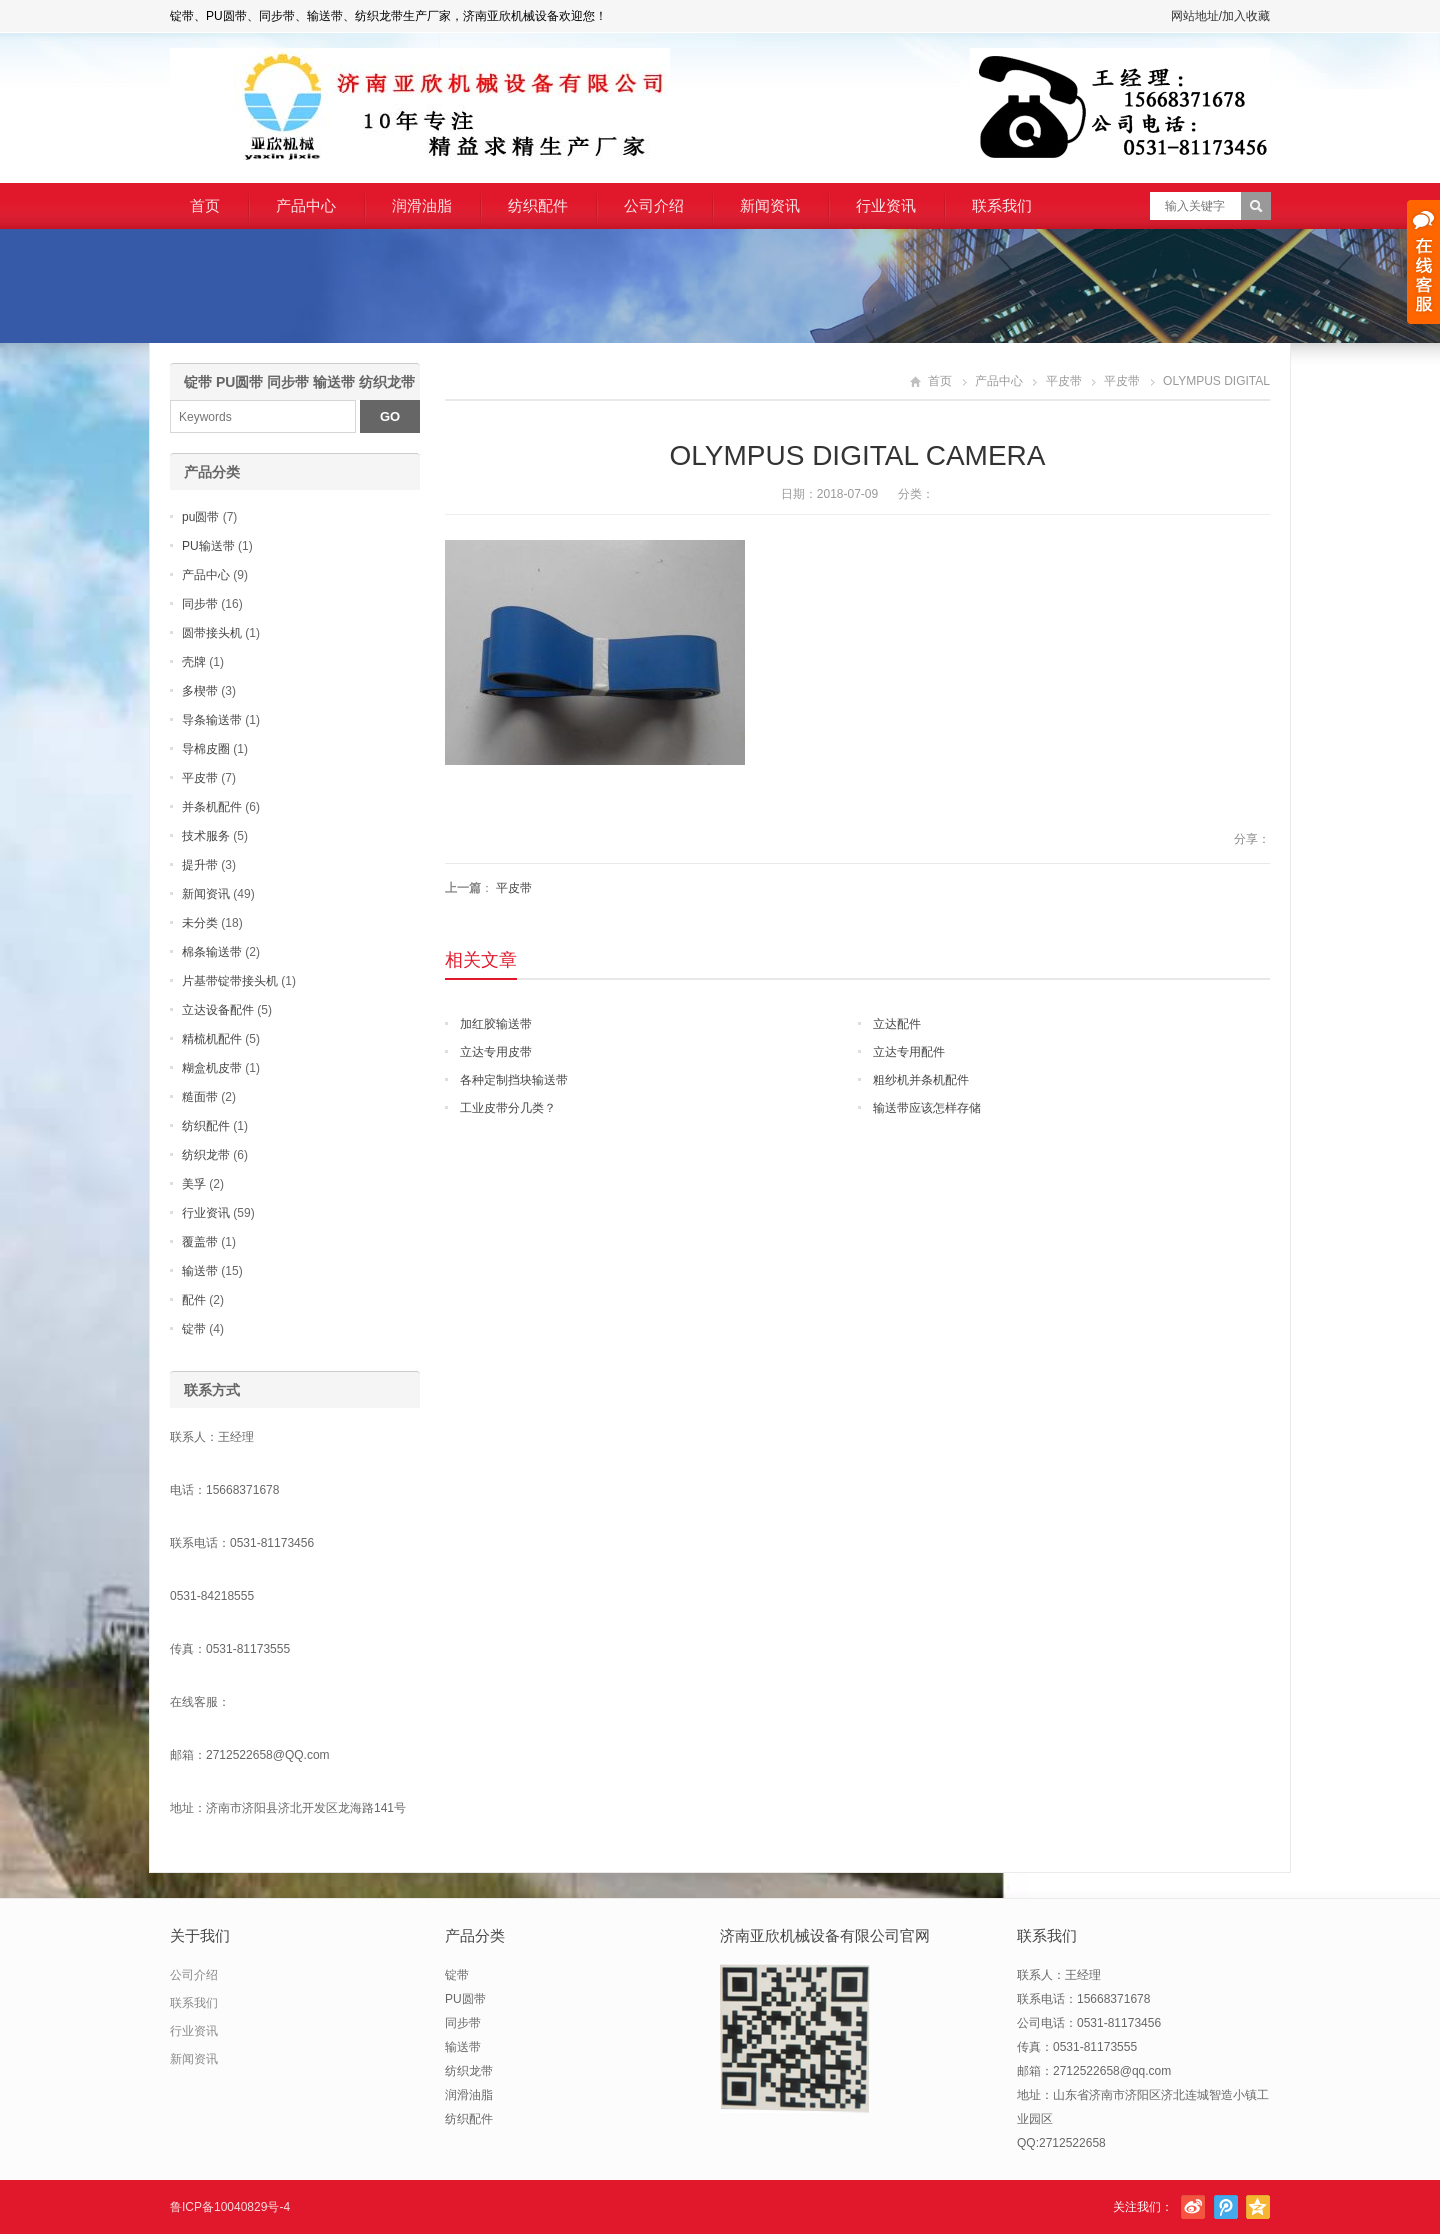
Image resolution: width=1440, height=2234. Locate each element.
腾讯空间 (1258, 2207)
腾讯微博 (1226, 2207)
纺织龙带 (206, 1155)
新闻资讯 (770, 205)
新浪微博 (1193, 2207)
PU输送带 (208, 546)
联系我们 (1002, 205)
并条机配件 (212, 807)
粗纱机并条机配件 (921, 1080)
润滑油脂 (422, 205)
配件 (194, 1300)
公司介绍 (654, 205)
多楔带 (200, 691)
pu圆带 (200, 517)
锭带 (194, 1329)
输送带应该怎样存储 (927, 1108)
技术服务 (206, 836)
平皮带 (1064, 381)
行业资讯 (886, 205)
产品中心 (306, 205)
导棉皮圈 (206, 749)
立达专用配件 (909, 1052)
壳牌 (194, 662)
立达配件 (897, 1024)
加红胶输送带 (496, 1024)
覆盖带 (200, 1242)
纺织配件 (538, 205)
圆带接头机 (212, 633)
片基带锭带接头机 (230, 981)
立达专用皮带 (496, 1052)
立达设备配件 (218, 1010)
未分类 (200, 923)
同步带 (200, 604)
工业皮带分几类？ (508, 1108)
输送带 (200, 1271)
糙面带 (200, 1097)
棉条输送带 (212, 952)
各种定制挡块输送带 (514, 1080)
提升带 (200, 865)
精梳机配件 (212, 1039)
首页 (205, 205)
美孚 (194, 1184)
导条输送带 (212, 720)
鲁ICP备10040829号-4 (230, 2207)
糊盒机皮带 (212, 1068)
